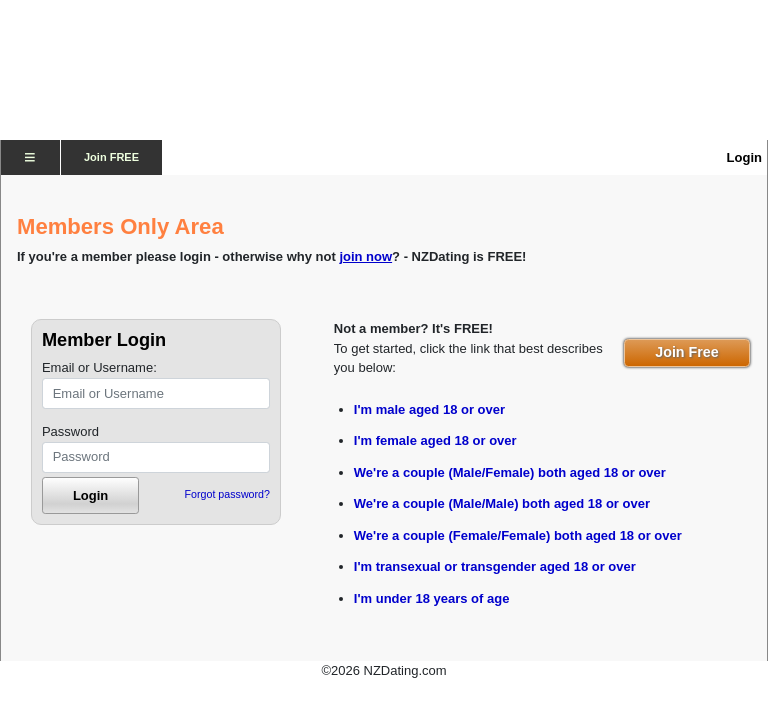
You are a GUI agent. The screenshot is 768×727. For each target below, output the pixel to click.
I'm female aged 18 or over (435, 440)
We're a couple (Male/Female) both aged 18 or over (510, 472)
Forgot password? (227, 494)
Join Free (687, 352)
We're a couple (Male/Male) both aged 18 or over (502, 503)
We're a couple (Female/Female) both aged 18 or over (518, 535)
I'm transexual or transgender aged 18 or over (495, 566)
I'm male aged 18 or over (429, 409)
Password (70, 431)
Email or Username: (99, 367)
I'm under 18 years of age (432, 598)
